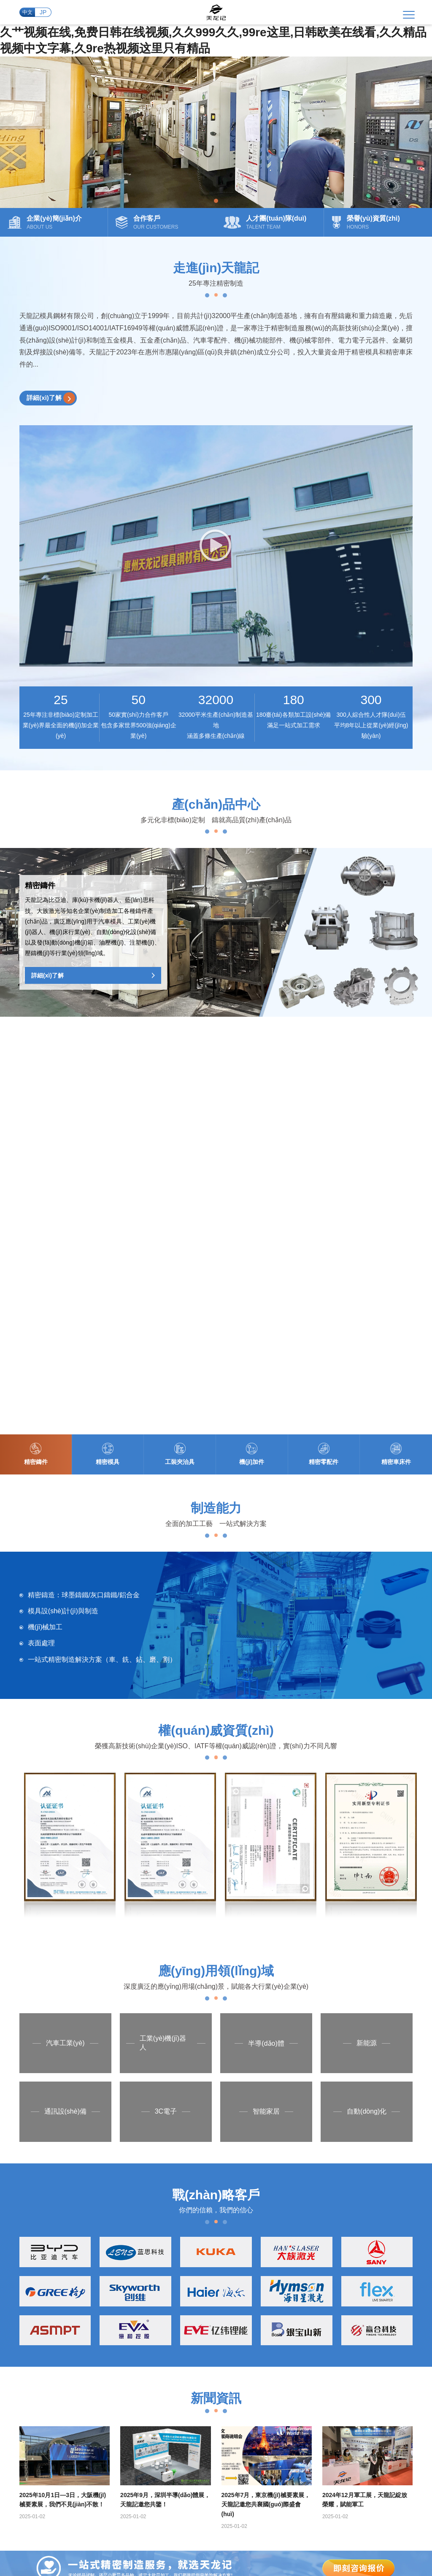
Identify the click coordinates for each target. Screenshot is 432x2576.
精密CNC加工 (301, 2245)
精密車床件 (248, 2274)
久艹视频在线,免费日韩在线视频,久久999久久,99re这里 (115, 2494)
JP (43, 14)
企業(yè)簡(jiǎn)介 (203, 2204)
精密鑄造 (295, 2204)
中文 (26, 15)
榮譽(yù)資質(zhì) (203, 2260)
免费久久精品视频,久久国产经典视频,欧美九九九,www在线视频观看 (139, 2547)
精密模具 (245, 2218)
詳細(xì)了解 (52, 403)
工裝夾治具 (248, 2232)
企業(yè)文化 (197, 2218)
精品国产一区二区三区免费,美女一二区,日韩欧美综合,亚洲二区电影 (131, 2501)
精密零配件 (248, 2260)
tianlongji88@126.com (199, 2423)
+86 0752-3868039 (62, 2423)
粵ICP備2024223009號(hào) (209, 2451)
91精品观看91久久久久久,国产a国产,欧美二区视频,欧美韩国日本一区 (225, 2532)
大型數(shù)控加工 (307, 2231)
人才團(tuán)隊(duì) (205, 2246)
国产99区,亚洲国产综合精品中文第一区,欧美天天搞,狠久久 (268, 2517)
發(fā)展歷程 (196, 2232)
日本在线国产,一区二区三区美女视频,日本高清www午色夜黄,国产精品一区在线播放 (195, 2509)
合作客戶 (192, 2274)
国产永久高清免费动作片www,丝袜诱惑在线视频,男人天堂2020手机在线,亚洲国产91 (260, 2555)
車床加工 (295, 2259)
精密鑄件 (245, 2204)
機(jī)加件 (245, 2246)
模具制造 (295, 2217)
